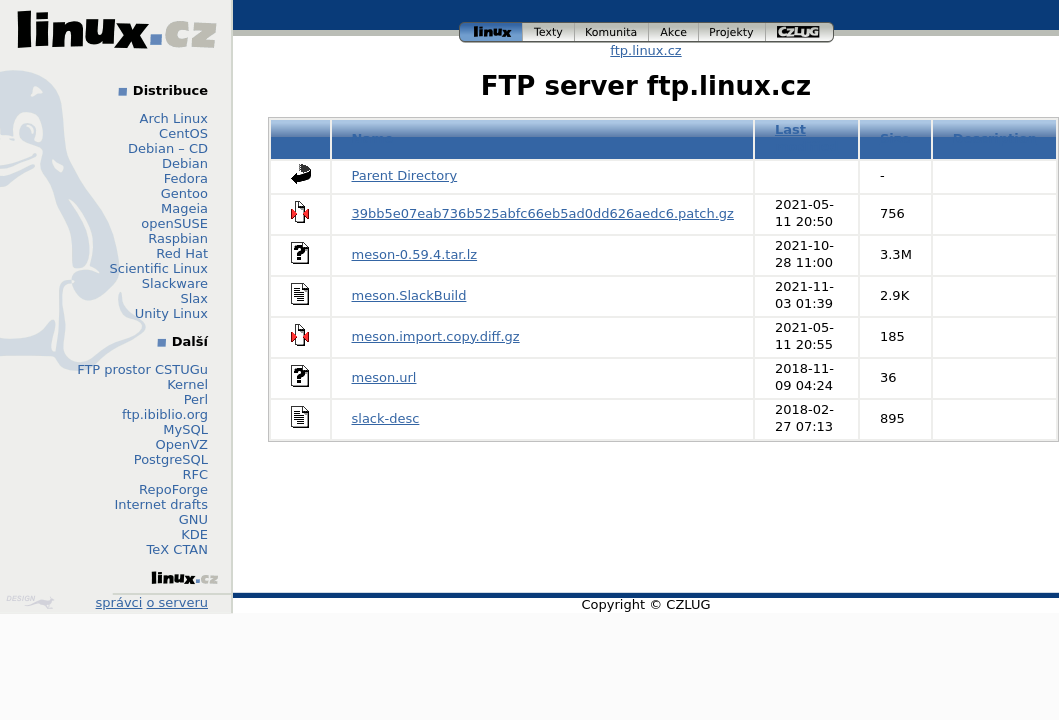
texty (549, 32)
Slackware (175, 283)
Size (895, 138)
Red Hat (182, 253)
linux (491, 32)
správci (119, 602)
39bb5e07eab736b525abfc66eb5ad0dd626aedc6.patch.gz (543, 213)
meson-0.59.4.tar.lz (415, 254)
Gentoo (184, 193)
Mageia (184, 208)
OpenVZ (181, 444)
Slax (194, 298)
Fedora (186, 178)
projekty (732, 32)
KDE (194, 534)
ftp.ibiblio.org (165, 414)
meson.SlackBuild (409, 295)
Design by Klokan (30, 602)
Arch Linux (174, 118)
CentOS (183, 133)
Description (995, 138)
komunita (612, 32)
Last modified (807, 138)
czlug (800, 32)
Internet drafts (161, 504)
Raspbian (178, 238)
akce (674, 32)
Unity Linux (171, 313)
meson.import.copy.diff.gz (436, 336)
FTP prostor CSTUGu (142, 369)
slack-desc (386, 418)
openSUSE (174, 223)
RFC (195, 474)
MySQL (185, 429)
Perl (196, 399)
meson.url (384, 377)
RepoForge (173, 489)
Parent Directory (405, 175)
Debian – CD (168, 148)
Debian (185, 163)
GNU (193, 519)
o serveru (177, 602)
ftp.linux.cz (645, 50)
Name (373, 138)
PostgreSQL (171, 459)
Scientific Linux (159, 268)
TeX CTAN (177, 549)
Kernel (187, 384)
